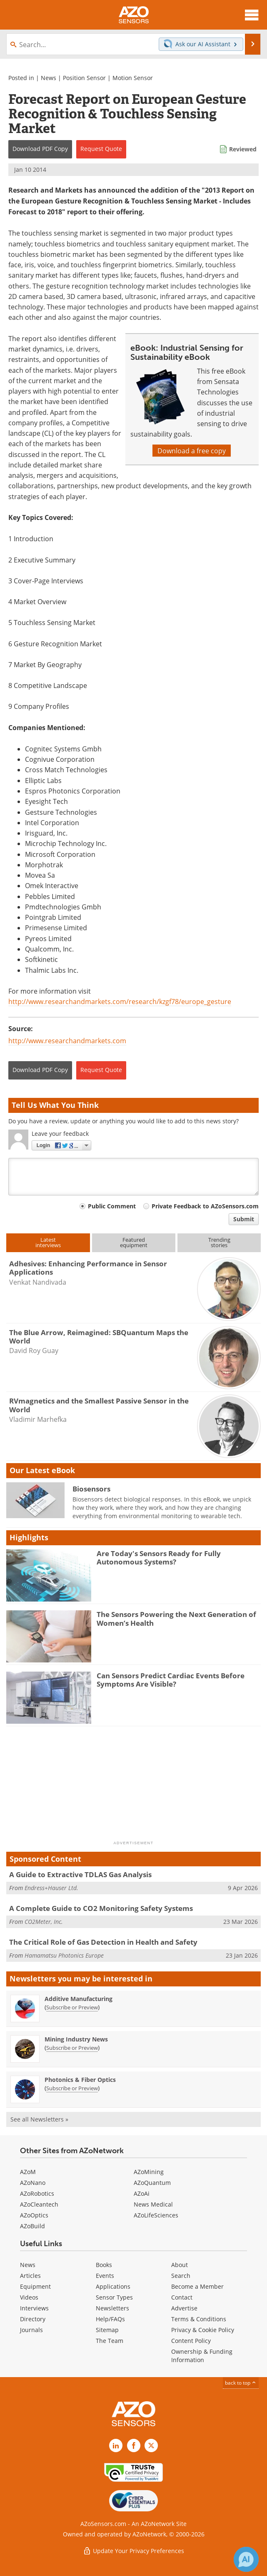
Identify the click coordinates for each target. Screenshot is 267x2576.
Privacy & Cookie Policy (202, 2330)
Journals (31, 2330)
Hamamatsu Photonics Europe (64, 1955)
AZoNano (32, 2183)
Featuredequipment (133, 1242)
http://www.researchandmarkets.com (67, 1040)
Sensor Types (114, 2297)
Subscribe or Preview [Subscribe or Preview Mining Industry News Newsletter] (72, 2047)
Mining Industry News (76, 2039)
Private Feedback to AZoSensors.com (205, 1206)
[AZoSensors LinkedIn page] (115, 2445)
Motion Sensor (132, 78)
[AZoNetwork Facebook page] (133, 2445)
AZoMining (149, 2172)
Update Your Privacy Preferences (133, 2551)
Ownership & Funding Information (201, 2356)
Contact (181, 2297)
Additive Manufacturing (78, 1999)
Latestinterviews (48, 1242)
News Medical (153, 2204)
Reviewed (243, 149)
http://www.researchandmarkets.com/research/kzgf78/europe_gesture (119, 1001)
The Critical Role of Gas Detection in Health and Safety (103, 1942)
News (48, 78)
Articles (30, 2276)
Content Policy (191, 2341)
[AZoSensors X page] (151, 2445)
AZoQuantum (152, 2183)
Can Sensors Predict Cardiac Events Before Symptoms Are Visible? (171, 1680)
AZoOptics (34, 2215)
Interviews (34, 2308)
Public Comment (112, 1206)
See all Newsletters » (39, 2119)
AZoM (28, 2172)
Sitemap (107, 2330)
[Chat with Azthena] (246, 2559)
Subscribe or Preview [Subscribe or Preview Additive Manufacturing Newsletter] (72, 2007)
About (179, 2265)
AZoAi (142, 2193)
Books (104, 2265)
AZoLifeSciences (156, 2215)
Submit (243, 1219)
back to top (241, 2382)
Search (180, 2276)
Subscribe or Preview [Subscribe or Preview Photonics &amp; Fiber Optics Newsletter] (72, 2088)
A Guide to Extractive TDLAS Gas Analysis (80, 1874)
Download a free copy (191, 450)
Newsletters (112, 2308)
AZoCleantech (39, 2204)
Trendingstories (219, 1242)
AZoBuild (32, 2226)
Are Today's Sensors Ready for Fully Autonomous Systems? (159, 1558)
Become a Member (197, 2286)
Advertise (184, 2308)
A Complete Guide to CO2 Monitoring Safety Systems (101, 1908)
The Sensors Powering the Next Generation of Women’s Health (176, 1618)
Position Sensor (84, 78)
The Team (109, 2341)
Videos (29, 2297)
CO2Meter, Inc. (44, 1922)
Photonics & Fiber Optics (80, 2080)
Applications (113, 2286)
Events (105, 2276)
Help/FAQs (110, 2319)
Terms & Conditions (198, 2319)
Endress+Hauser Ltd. (51, 1888)
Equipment (35, 2286)
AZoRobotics (37, 2193)
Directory (32, 2319)
